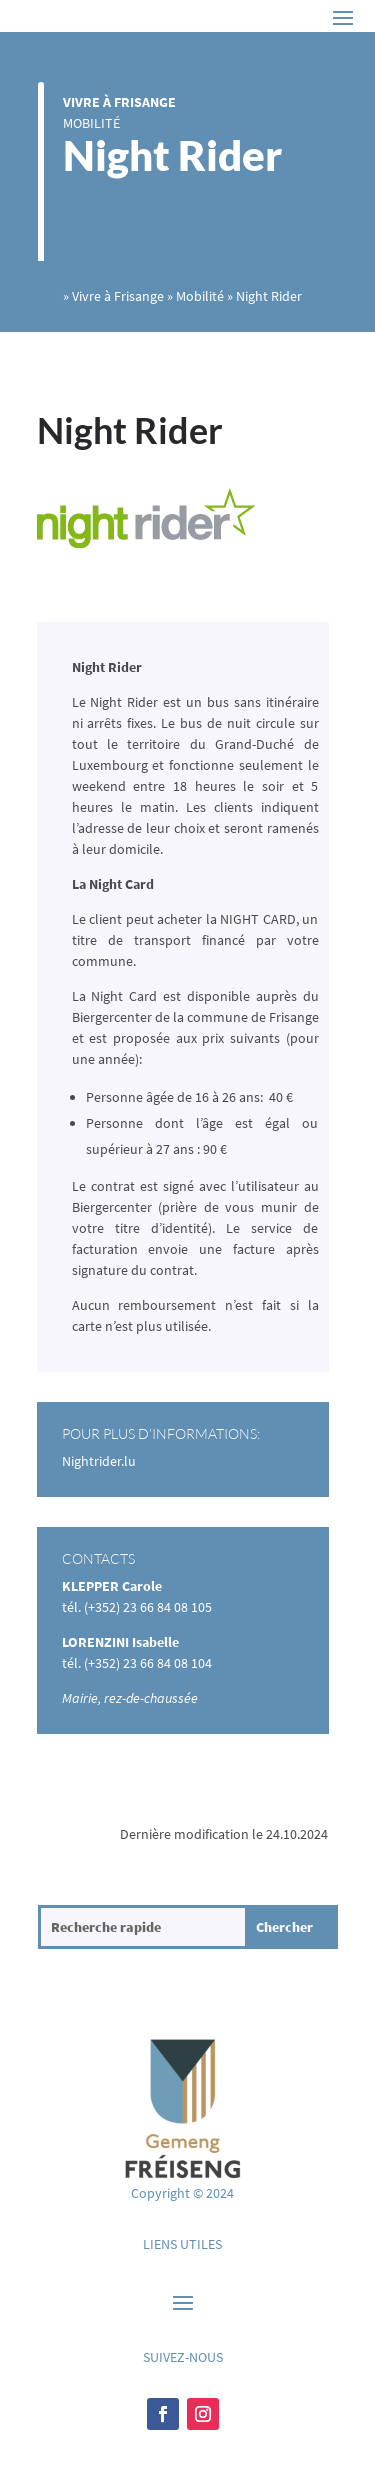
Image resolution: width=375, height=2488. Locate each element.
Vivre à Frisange (119, 102)
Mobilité (91, 123)
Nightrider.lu (99, 1461)
